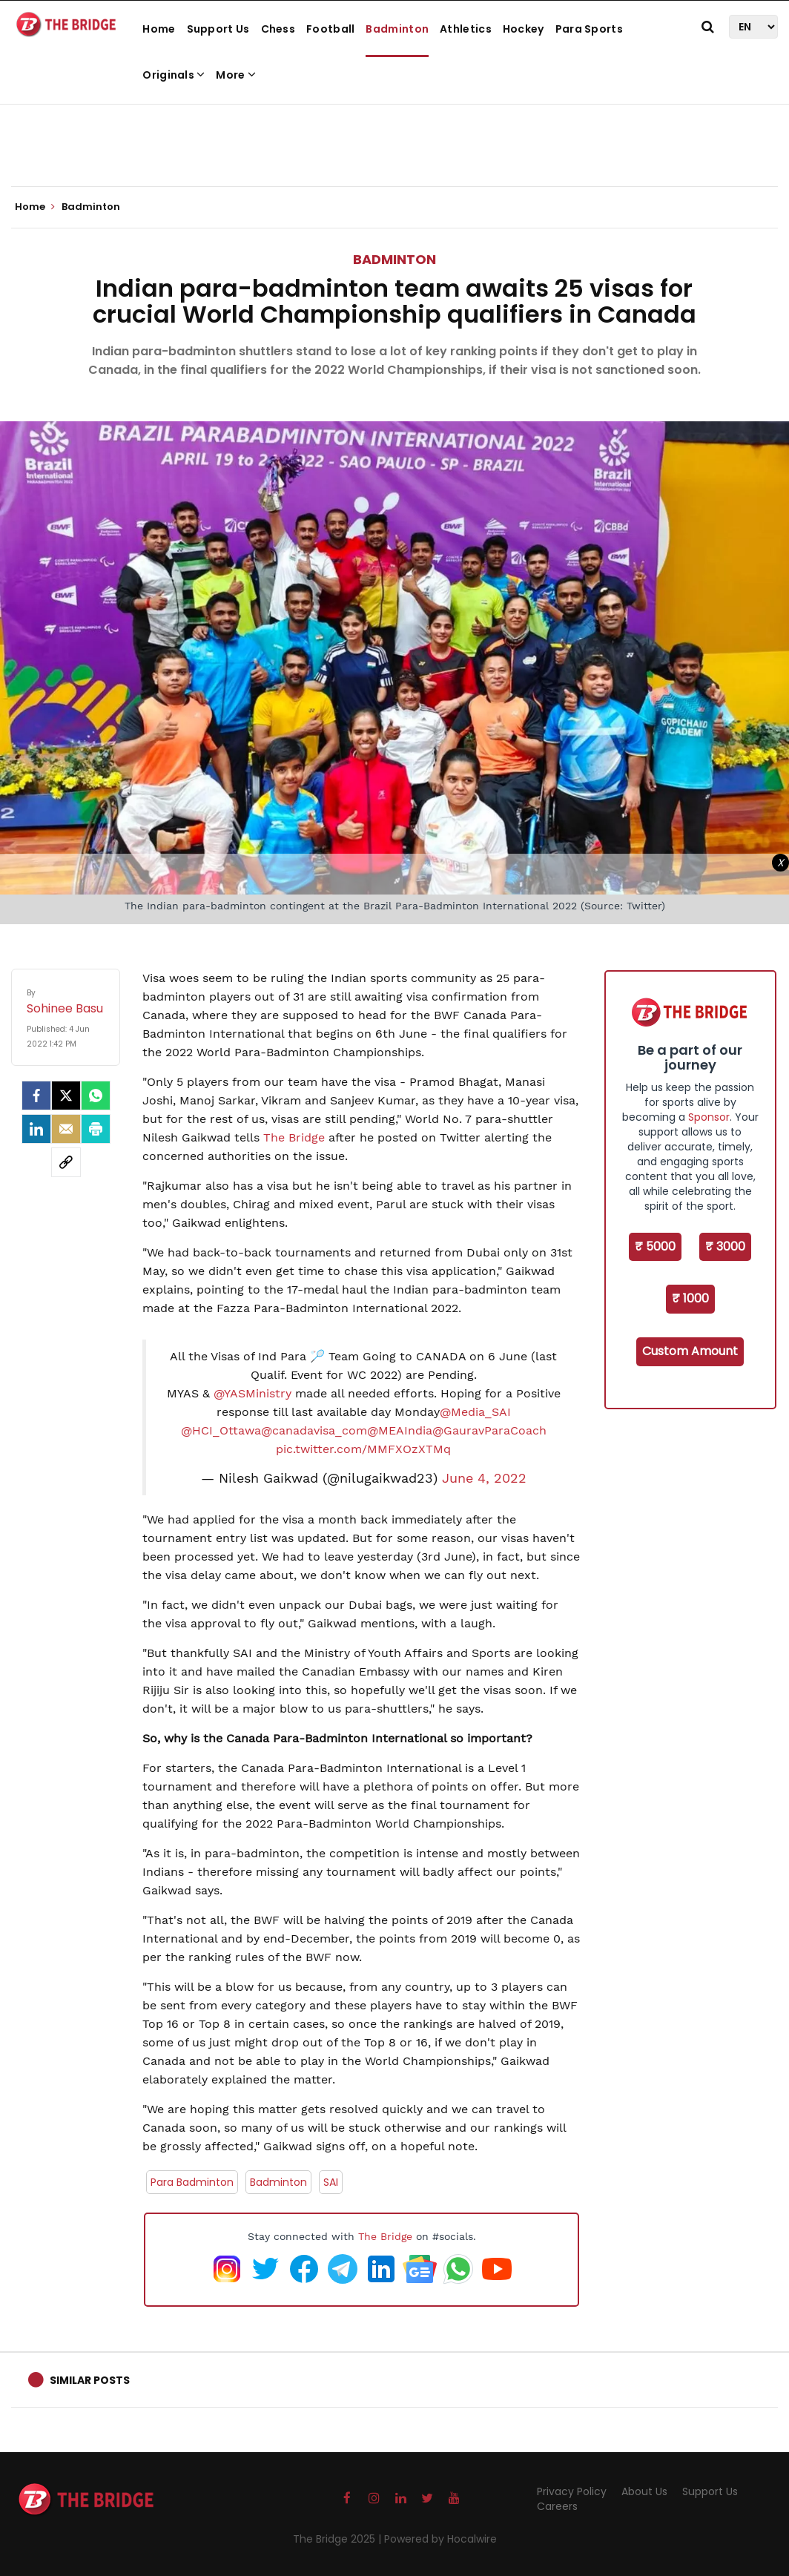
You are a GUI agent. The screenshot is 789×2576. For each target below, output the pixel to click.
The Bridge (294, 1137)
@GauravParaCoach (489, 1430)
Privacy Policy (572, 2491)
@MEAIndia (399, 1430)
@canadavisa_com (314, 1430)
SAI (330, 2182)
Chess (278, 29)
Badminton (397, 29)
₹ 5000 (655, 1246)
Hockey (523, 29)
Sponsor (709, 1117)
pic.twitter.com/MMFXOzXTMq (363, 1449)
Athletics (466, 29)
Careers (557, 2506)
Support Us (218, 29)
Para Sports (589, 29)
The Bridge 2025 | (338, 2538)
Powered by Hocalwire (440, 2538)
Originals (173, 74)
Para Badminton (192, 2182)
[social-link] (66, 1162)
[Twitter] (66, 1095)
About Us (644, 2491)
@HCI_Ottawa (221, 1430)
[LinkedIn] (36, 1129)
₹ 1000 (690, 1298)
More (236, 74)
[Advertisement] (394, 141)
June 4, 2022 (484, 1478)
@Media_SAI (475, 1412)
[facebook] (36, 1095)
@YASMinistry (252, 1393)
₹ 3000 (725, 1246)
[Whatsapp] (95, 1095)
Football (330, 29)
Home (158, 29)
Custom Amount (690, 1351)
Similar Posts (90, 2380)
